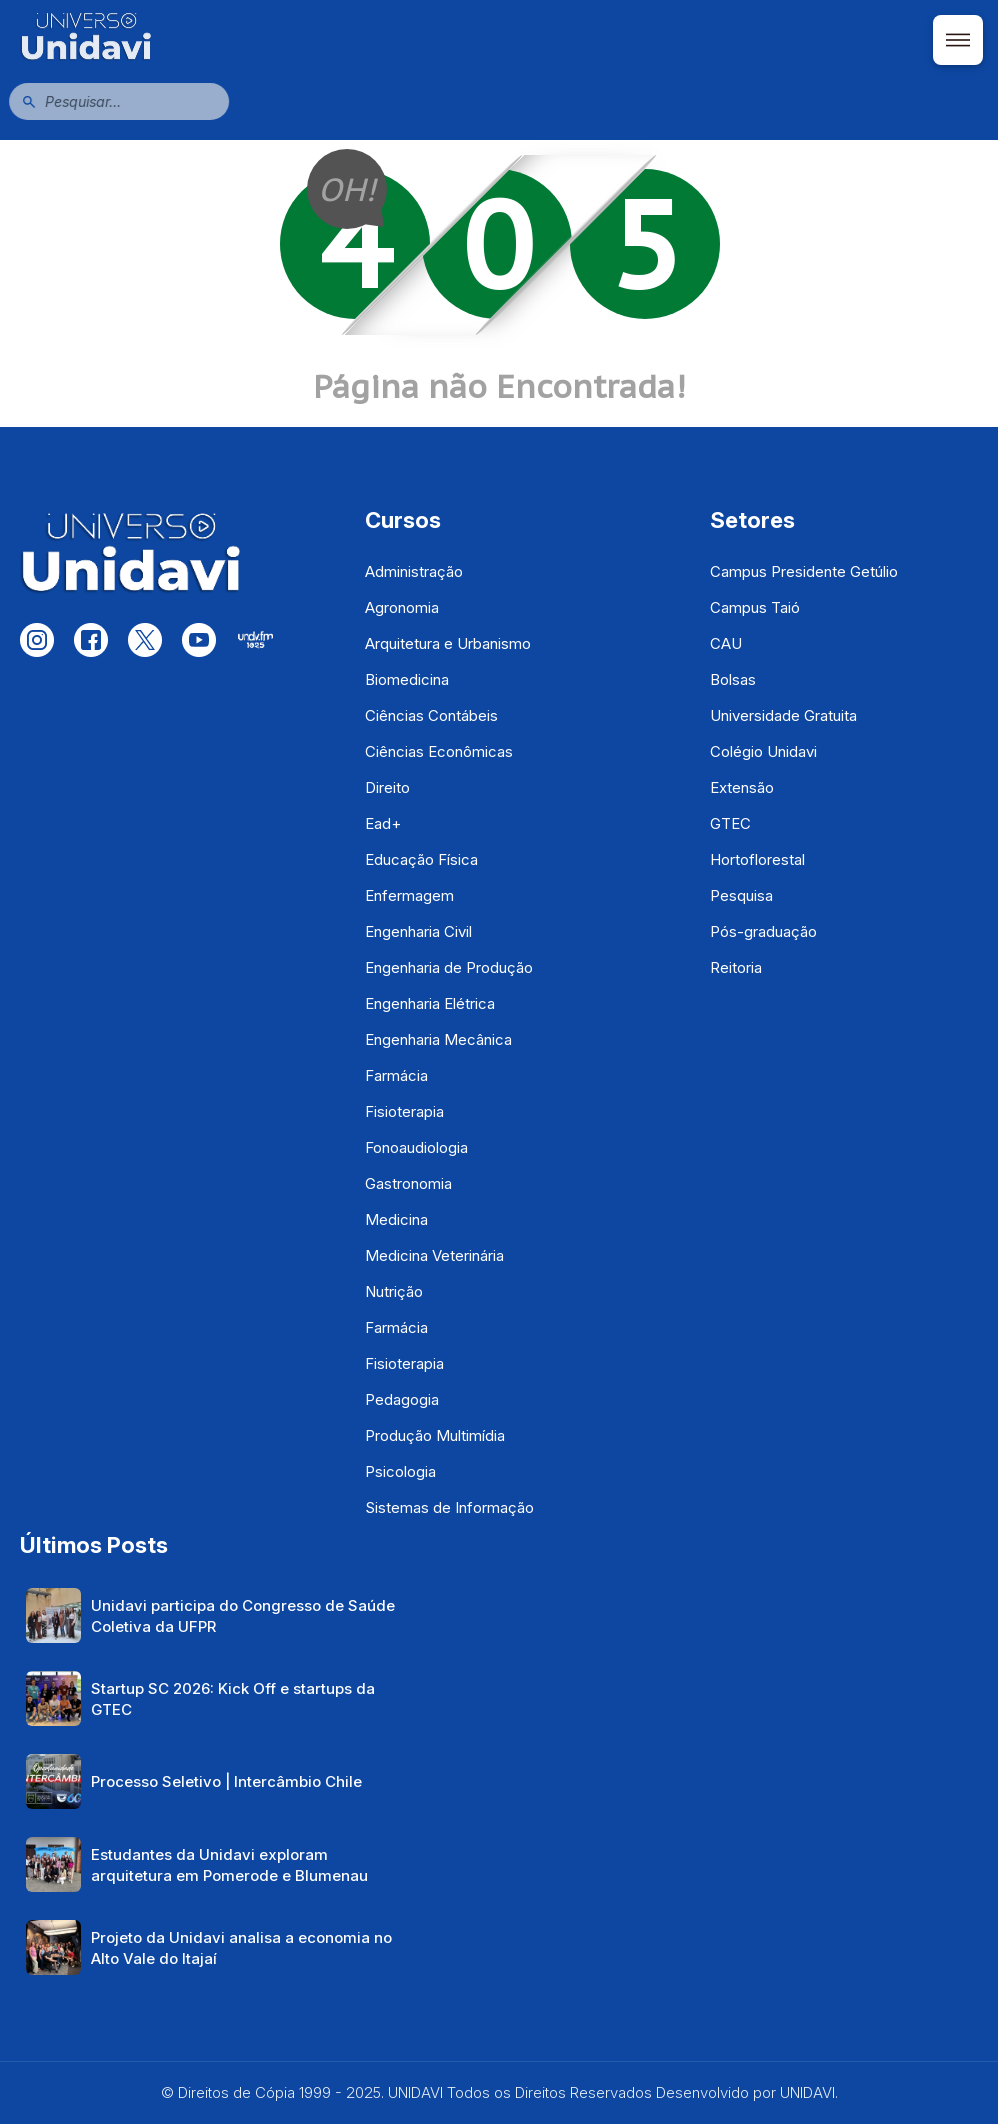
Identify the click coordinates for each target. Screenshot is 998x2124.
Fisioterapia (404, 1111)
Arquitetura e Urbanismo (448, 643)
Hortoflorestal (757, 859)
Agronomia (402, 607)
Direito (387, 787)
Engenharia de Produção (449, 967)
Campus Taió (755, 607)
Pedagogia (402, 1399)
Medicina (396, 1219)
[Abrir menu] (958, 40)
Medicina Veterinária (434, 1255)
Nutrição (394, 1291)
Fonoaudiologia (416, 1147)
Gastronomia (408, 1183)
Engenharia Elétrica (430, 1003)
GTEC (730, 823)
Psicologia (400, 1471)
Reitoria (736, 967)
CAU (726, 643)
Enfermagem (409, 895)
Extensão (742, 787)
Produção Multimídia (435, 1435)
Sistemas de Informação (449, 1507)
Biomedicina (407, 679)
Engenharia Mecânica (438, 1039)
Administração (414, 571)
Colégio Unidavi (763, 751)
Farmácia (396, 1075)
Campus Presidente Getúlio (804, 571)
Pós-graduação (763, 931)
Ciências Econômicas (439, 751)
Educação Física (421, 859)
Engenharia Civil (418, 931)
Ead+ (383, 823)
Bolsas (733, 679)
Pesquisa (741, 895)
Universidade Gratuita (783, 715)
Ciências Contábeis (431, 715)
